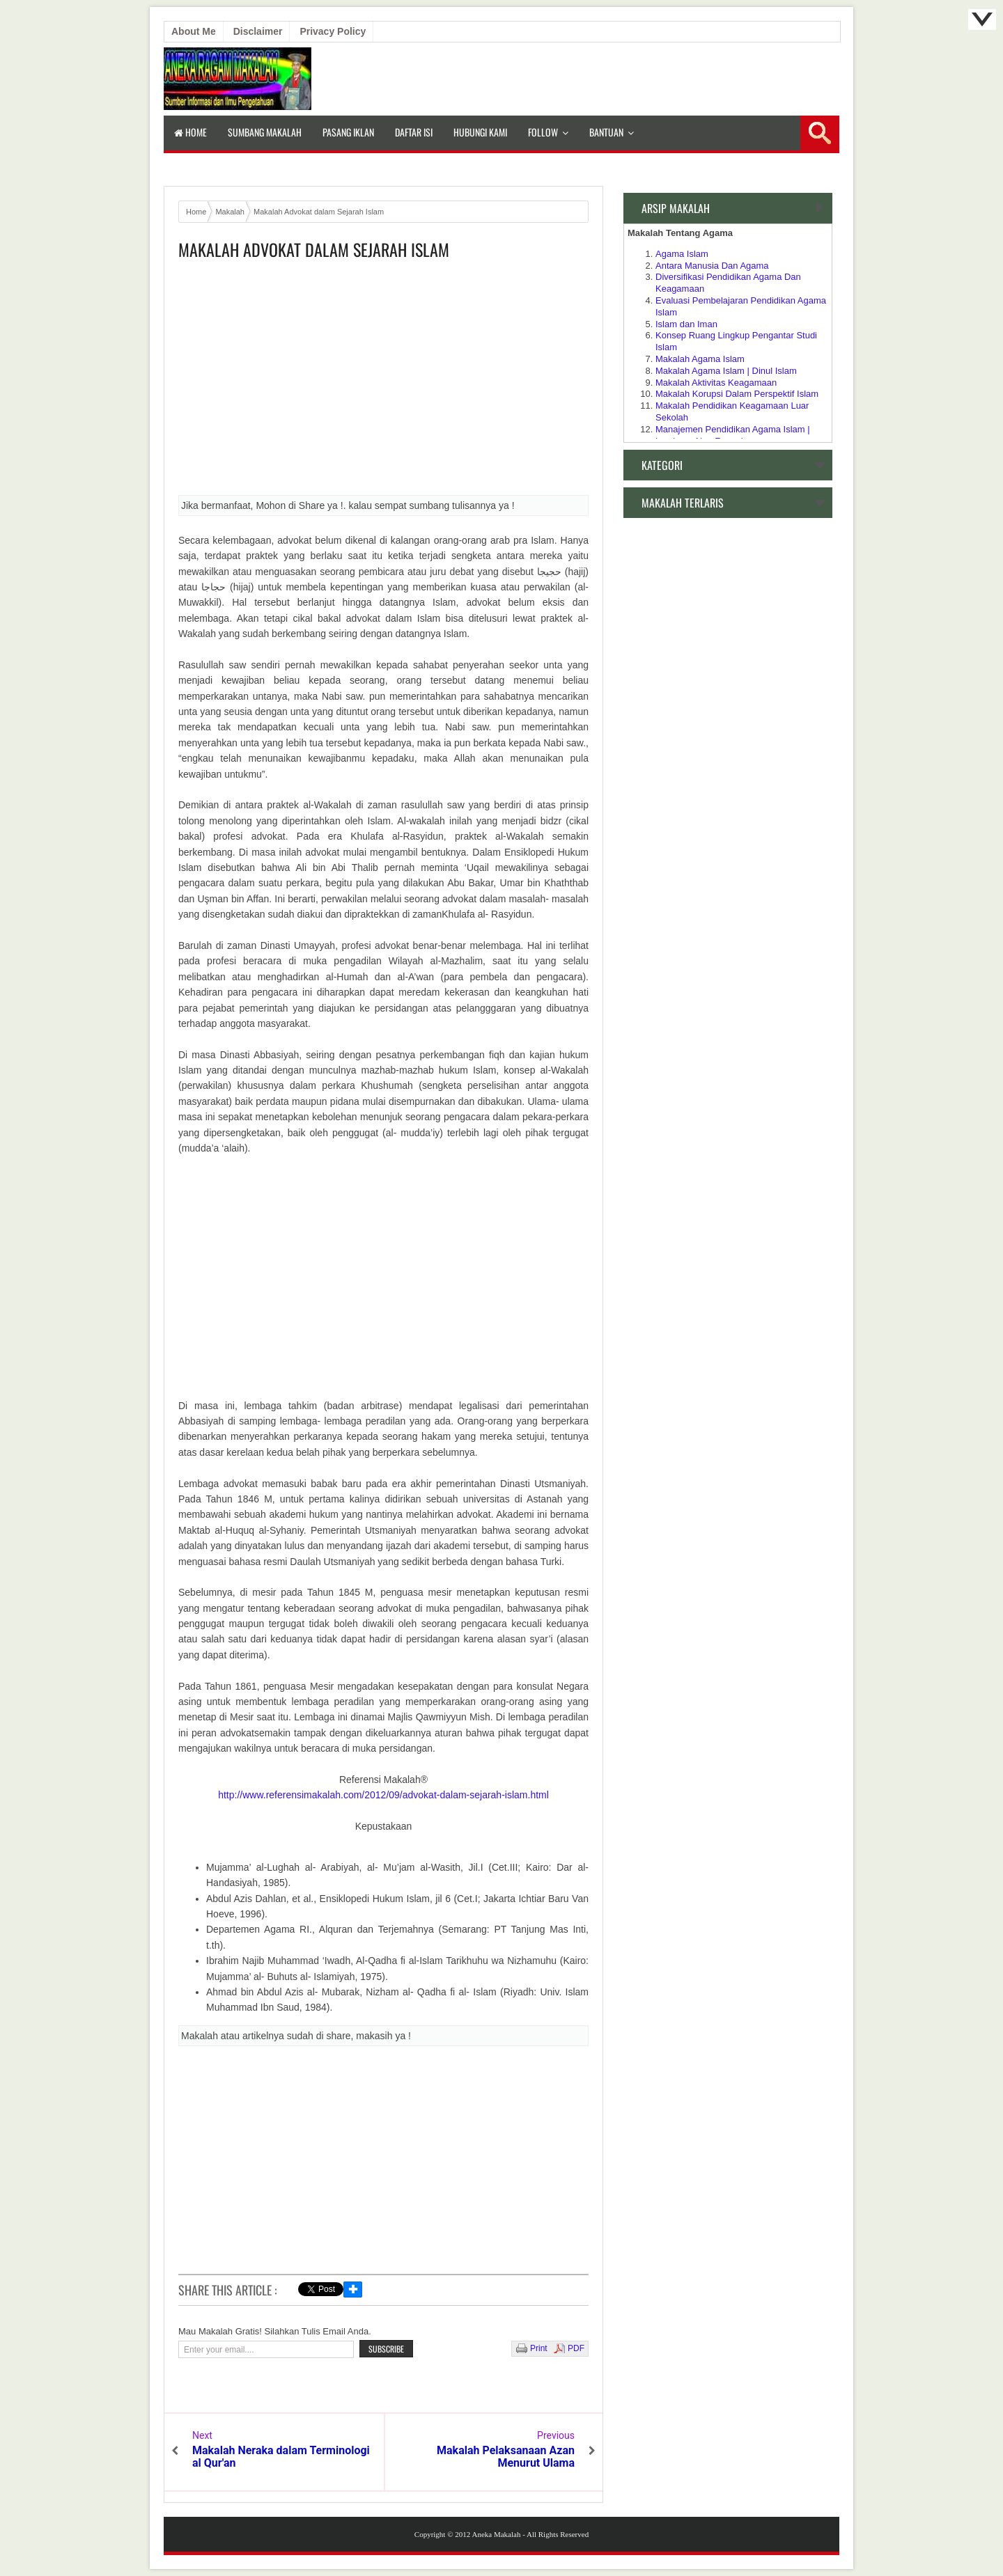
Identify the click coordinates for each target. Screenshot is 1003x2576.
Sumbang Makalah (265, 132)
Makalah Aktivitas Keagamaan (716, 382)
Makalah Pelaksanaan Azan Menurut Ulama (506, 2456)
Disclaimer (258, 31)
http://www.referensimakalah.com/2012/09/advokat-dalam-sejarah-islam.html (383, 1794)
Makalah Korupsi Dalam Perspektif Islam (736, 393)
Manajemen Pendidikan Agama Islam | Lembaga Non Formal (732, 435)
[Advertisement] (383, 382)
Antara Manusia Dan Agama (712, 265)
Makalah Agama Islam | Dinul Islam (726, 371)
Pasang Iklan (348, 132)
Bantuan (606, 132)
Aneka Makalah (496, 2534)
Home (190, 132)
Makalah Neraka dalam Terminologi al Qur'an (281, 2456)
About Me (193, 31)
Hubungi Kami (480, 132)
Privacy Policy (333, 31)
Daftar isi (414, 132)
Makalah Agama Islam (700, 359)
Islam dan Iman (686, 324)
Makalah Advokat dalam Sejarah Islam (313, 249)
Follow (543, 132)
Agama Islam (681, 254)
